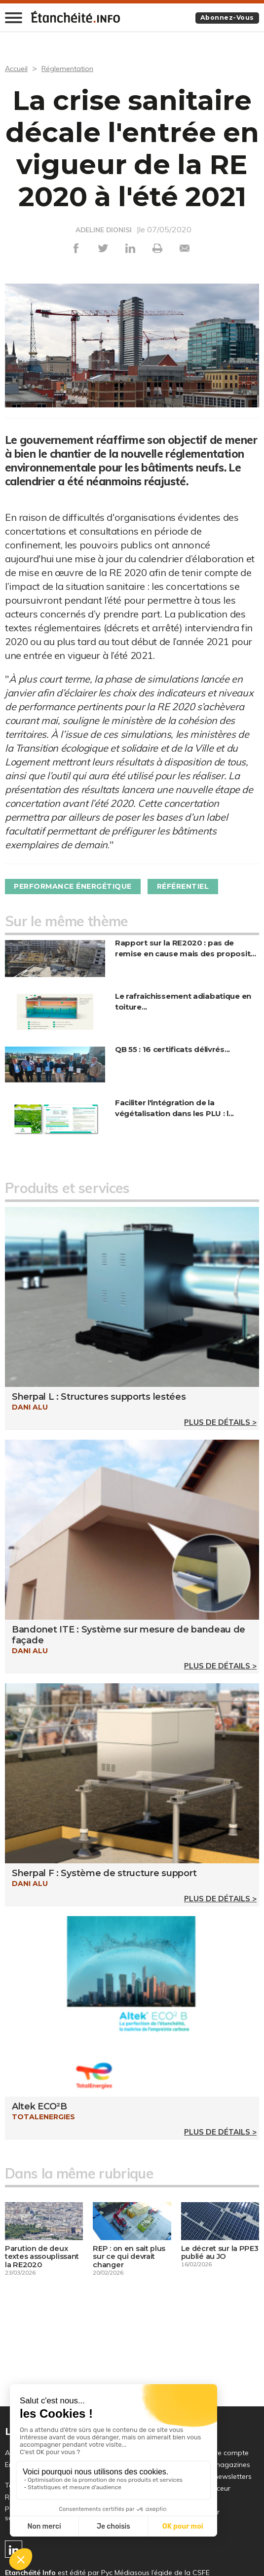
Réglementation (72, 68)
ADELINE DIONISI (104, 230)
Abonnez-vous (223, 18)
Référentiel (203, 886)
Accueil (17, 68)
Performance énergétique (81, 886)
